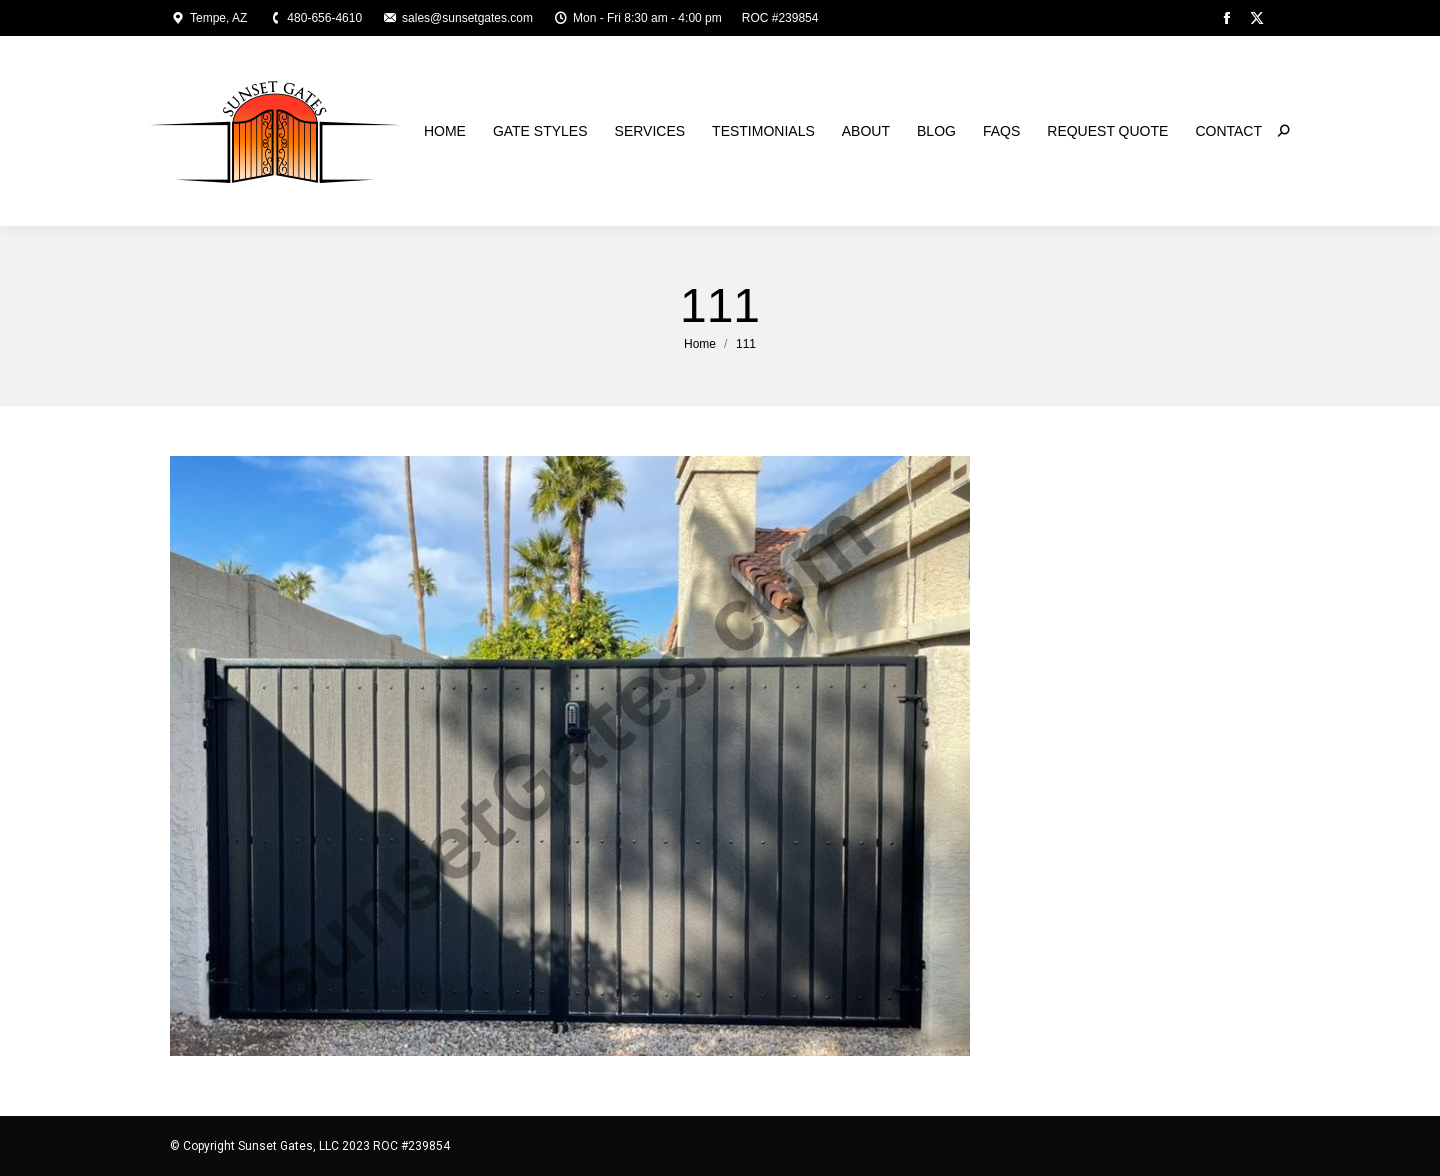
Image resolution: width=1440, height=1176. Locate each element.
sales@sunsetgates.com (457, 18)
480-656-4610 (314, 18)
